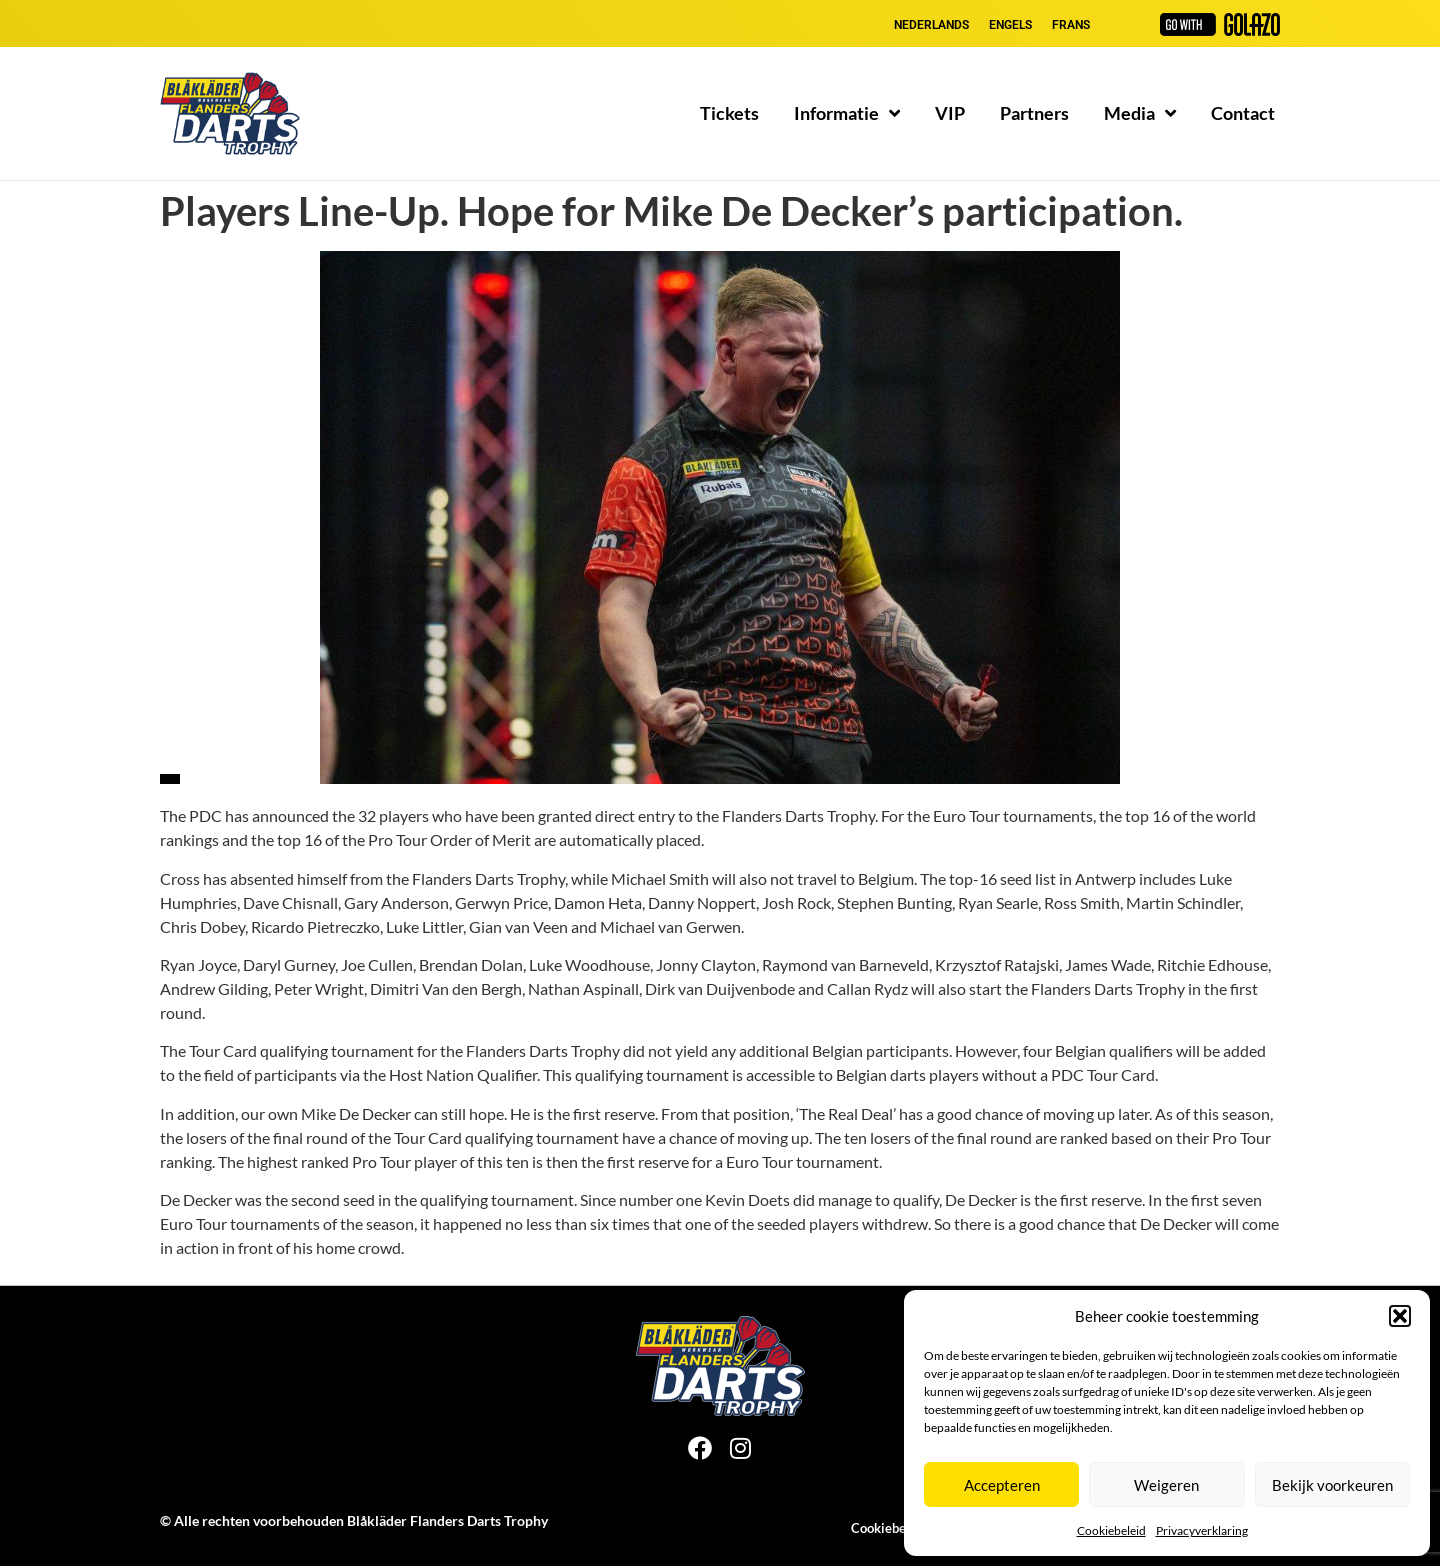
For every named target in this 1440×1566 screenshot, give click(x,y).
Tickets (729, 113)
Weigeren (1166, 1485)
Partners (1034, 113)
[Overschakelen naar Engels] (1010, 25)
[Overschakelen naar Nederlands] (931, 25)
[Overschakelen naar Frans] (1071, 25)
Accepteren (1002, 1485)
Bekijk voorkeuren (1332, 1485)
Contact (1243, 113)
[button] (1400, 1316)
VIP (950, 113)
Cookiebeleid (1111, 1530)
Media (1140, 113)
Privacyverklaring (1202, 1530)
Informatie (847, 113)
